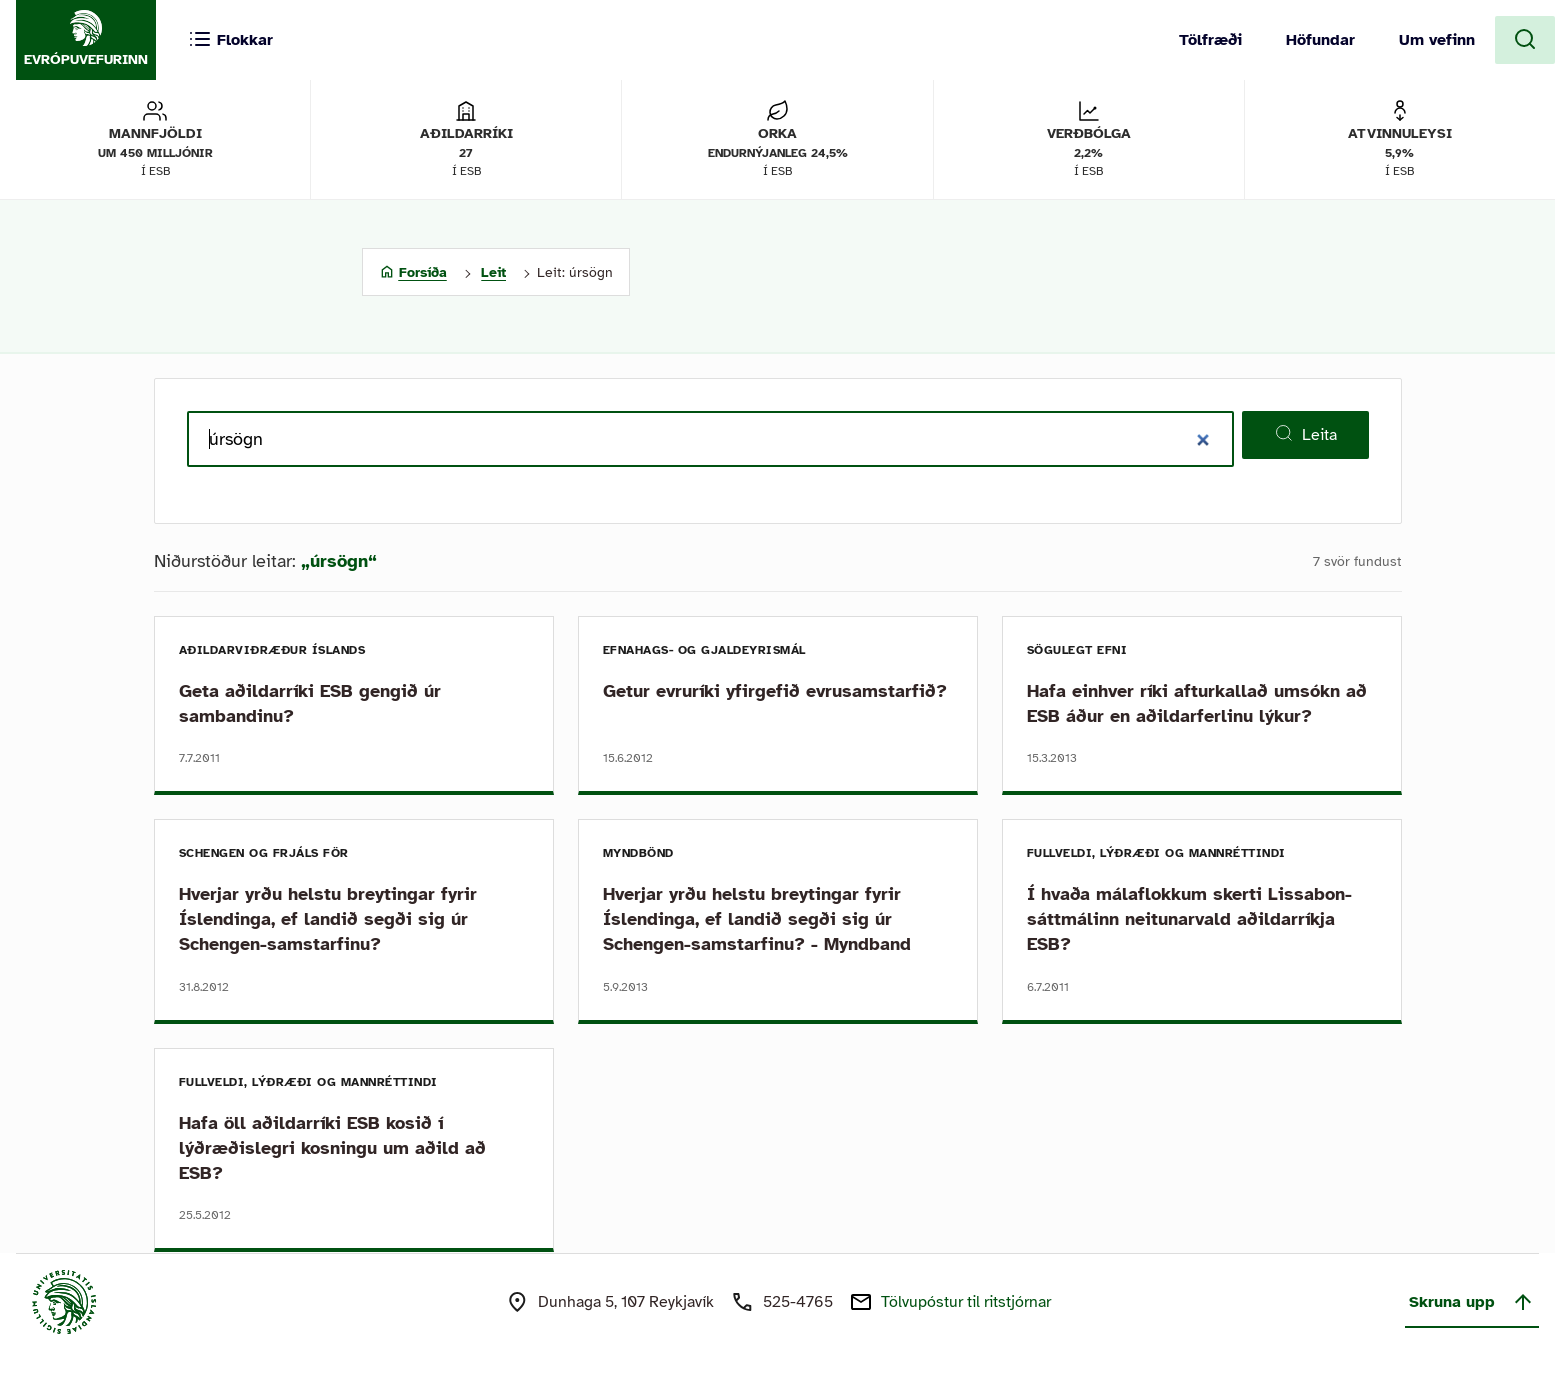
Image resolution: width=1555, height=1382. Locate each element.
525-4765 (798, 1302)
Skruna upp (1472, 1302)
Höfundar (1320, 40)
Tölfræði (1210, 40)
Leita (1305, 434)
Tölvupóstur (966, 1302)
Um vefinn (1437, 40)
